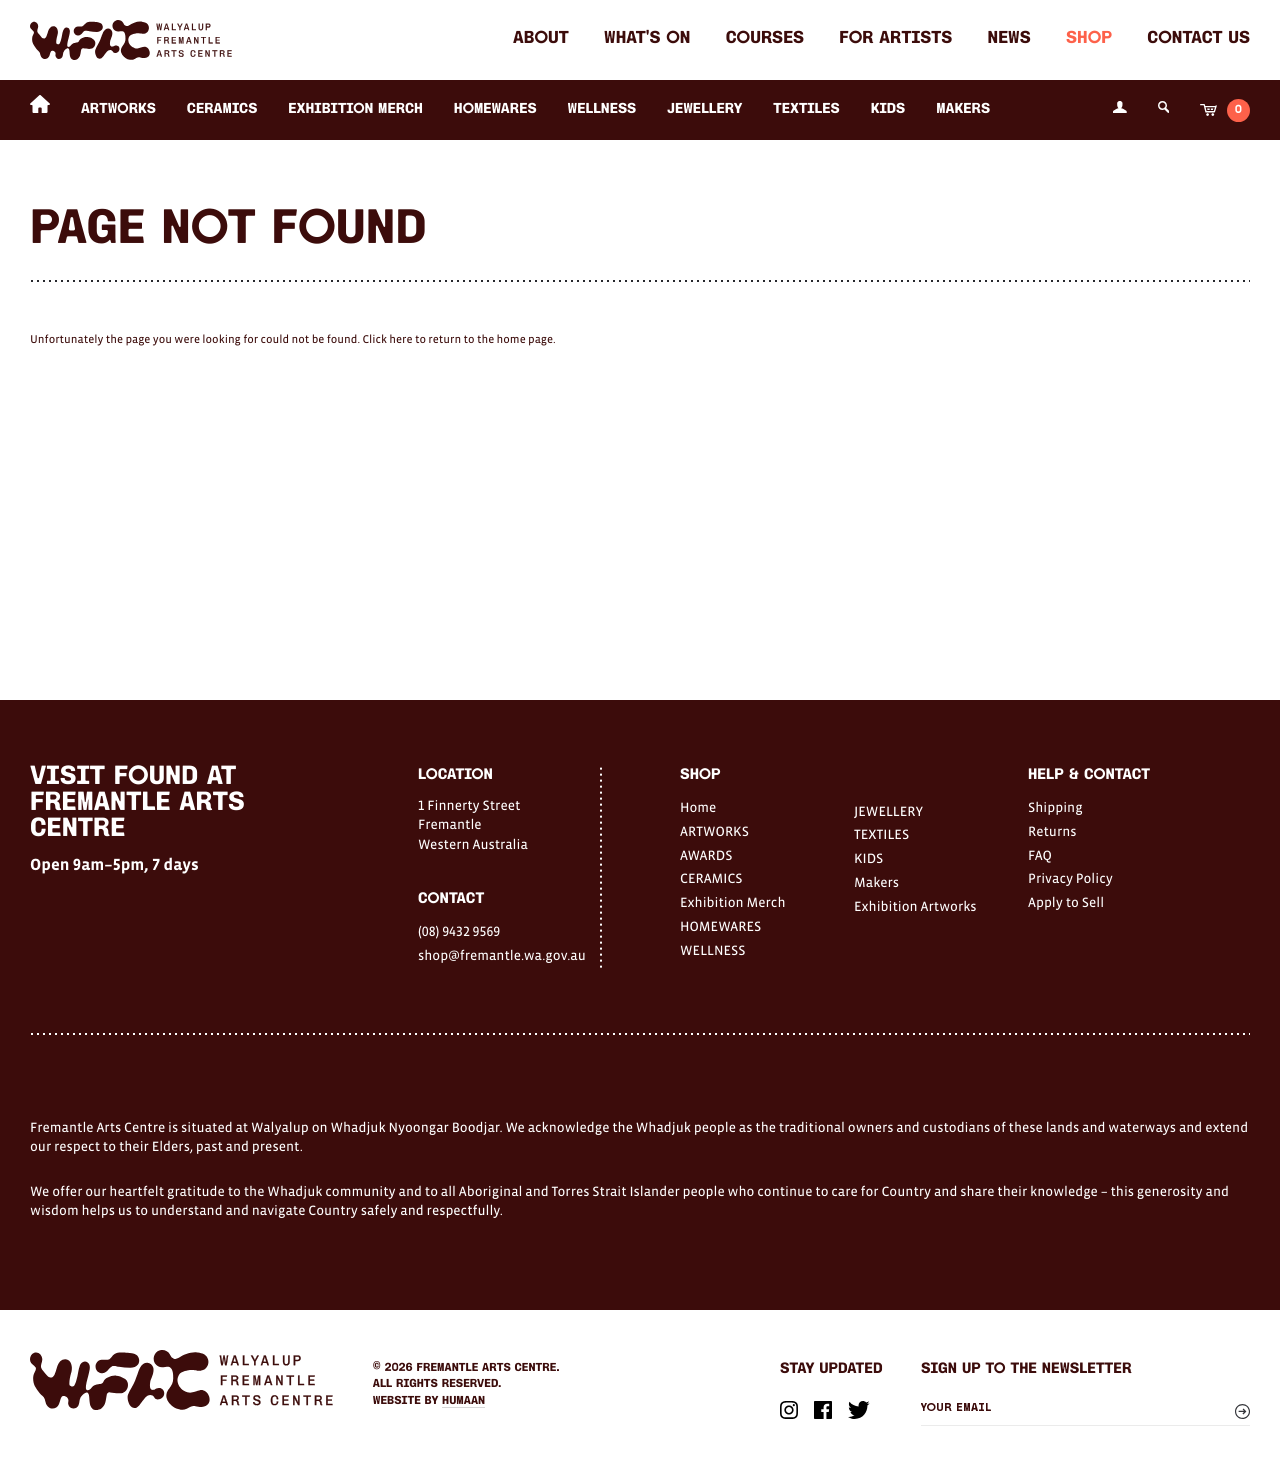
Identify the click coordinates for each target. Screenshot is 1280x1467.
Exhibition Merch (355, 109)
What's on (647, 39)
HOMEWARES (495, 109)
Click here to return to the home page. (458, 340)
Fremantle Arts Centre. (488, 1368)
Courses (765, 39)
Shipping (1055, 807)
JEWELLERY (704, 109)
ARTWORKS (118, 109)
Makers (963, 109)
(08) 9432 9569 (459, 931)
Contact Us (1198, 39)
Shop (1089, 39)
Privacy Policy (1070, 878)
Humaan (463, 1401)
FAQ (1040, 855)
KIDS (888, 109)
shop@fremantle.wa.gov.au (502, 955)
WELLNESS (602, 109)
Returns (1052, 831)
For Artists (895, 39)
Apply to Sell (1066, 902)
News (1009, 39)
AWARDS (706, 855)
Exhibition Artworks (915, 906)
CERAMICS (222, 109)
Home (698, 807)
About (541, 39)
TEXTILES (806, 109)
